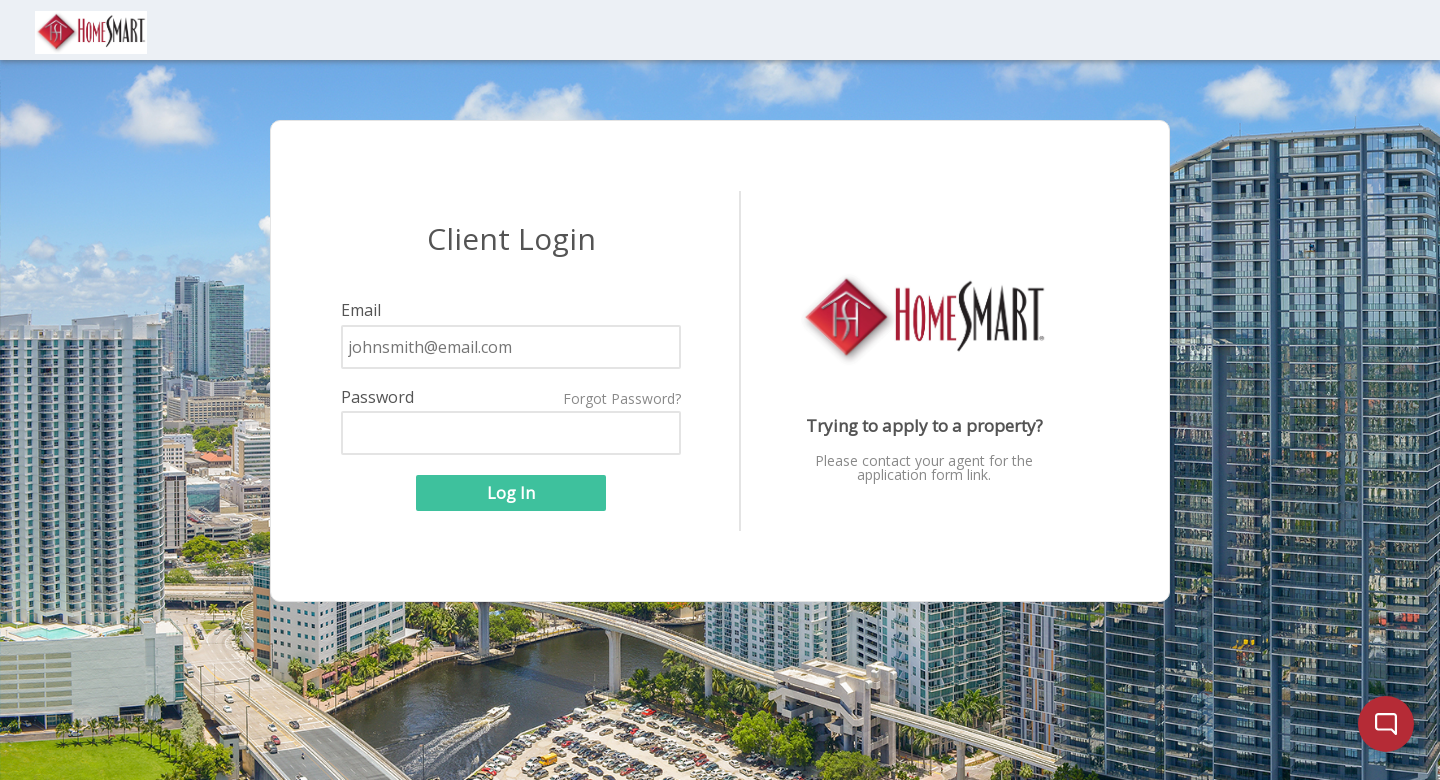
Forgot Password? (622, 399)
